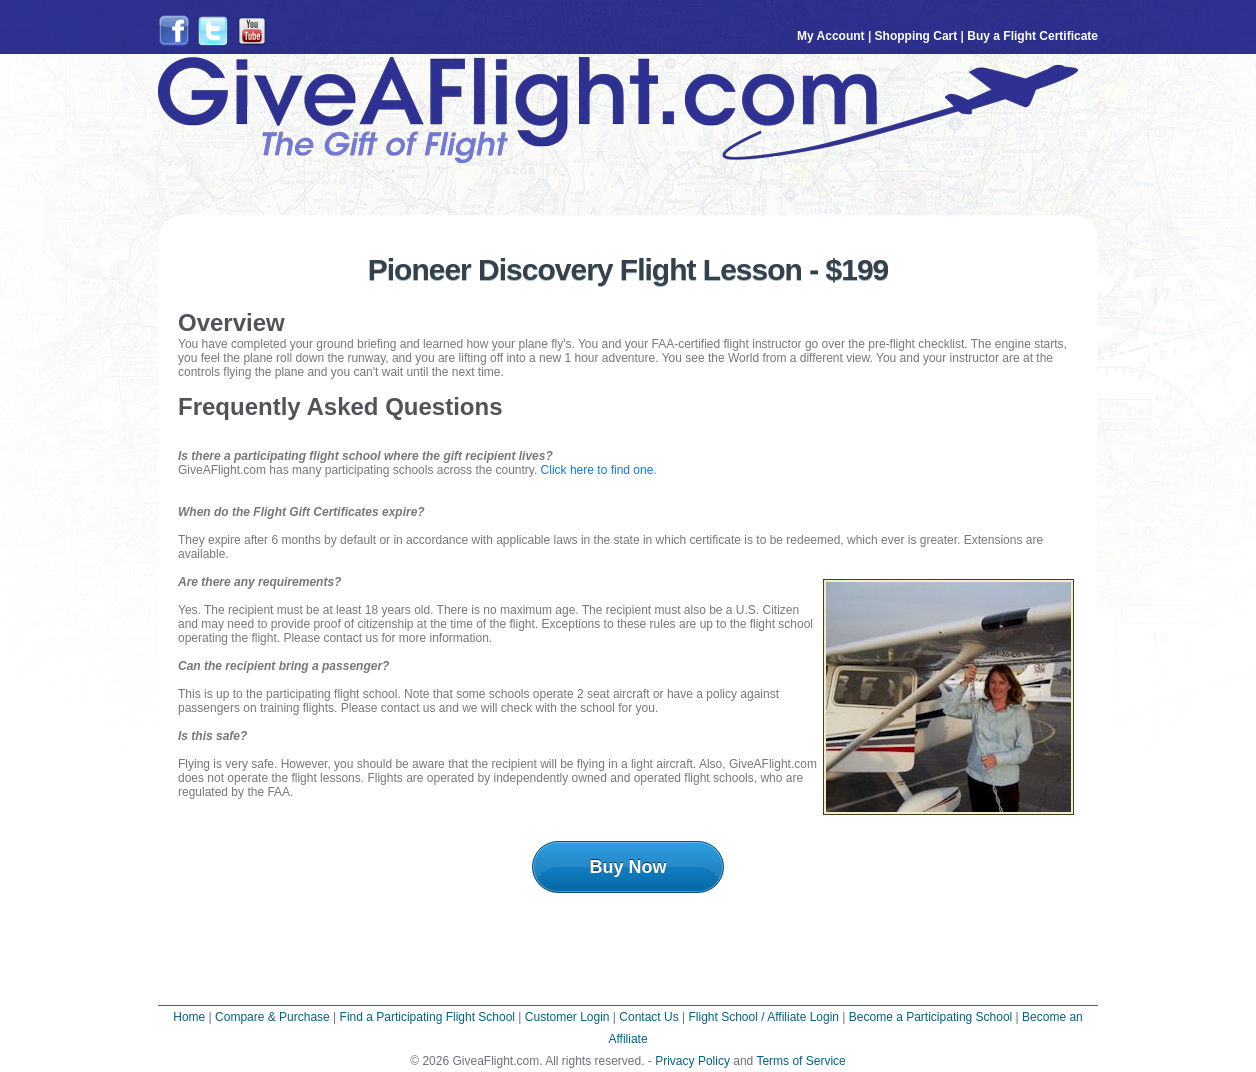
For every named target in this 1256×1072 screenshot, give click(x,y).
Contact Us (648, 1017)
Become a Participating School (930, 1017)
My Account (831, 36)
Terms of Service (800, 1061)
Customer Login (567, 1017)
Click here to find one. (599, 470)
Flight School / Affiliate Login (763, 1017)
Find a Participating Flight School (427, 1017)
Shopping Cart (916, 36)
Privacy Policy (692, 1061)
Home (189, 1017)
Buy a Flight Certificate (1032, 36)
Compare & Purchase (272, 1017)
